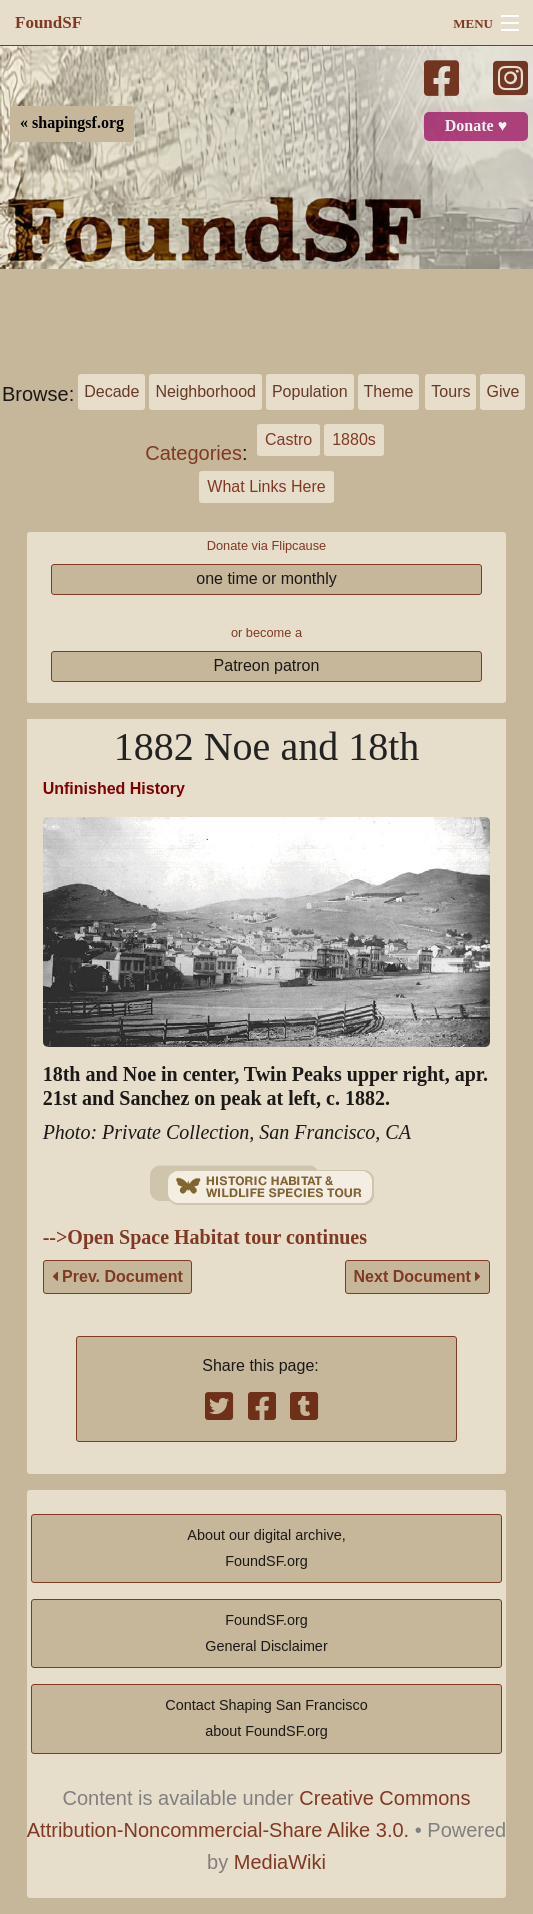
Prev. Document (117, 1276)
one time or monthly (266, 578)
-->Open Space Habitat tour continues (205, 1237)
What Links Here (266, 486)
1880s (354, 439)
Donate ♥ (476, 126)
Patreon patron (267, 665)
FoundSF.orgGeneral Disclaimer (266, 1633)
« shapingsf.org (72, 123)
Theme (389, 391)
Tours (450, 391)
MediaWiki (280, 1862)
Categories (193, 453)
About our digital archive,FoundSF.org (266, 1548)
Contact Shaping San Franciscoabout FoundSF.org (266, 1718)
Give (502, 391)
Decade (111, 391)
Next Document (418, 1276)
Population (310, 391)
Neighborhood (205, 391)
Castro (288, 439)
